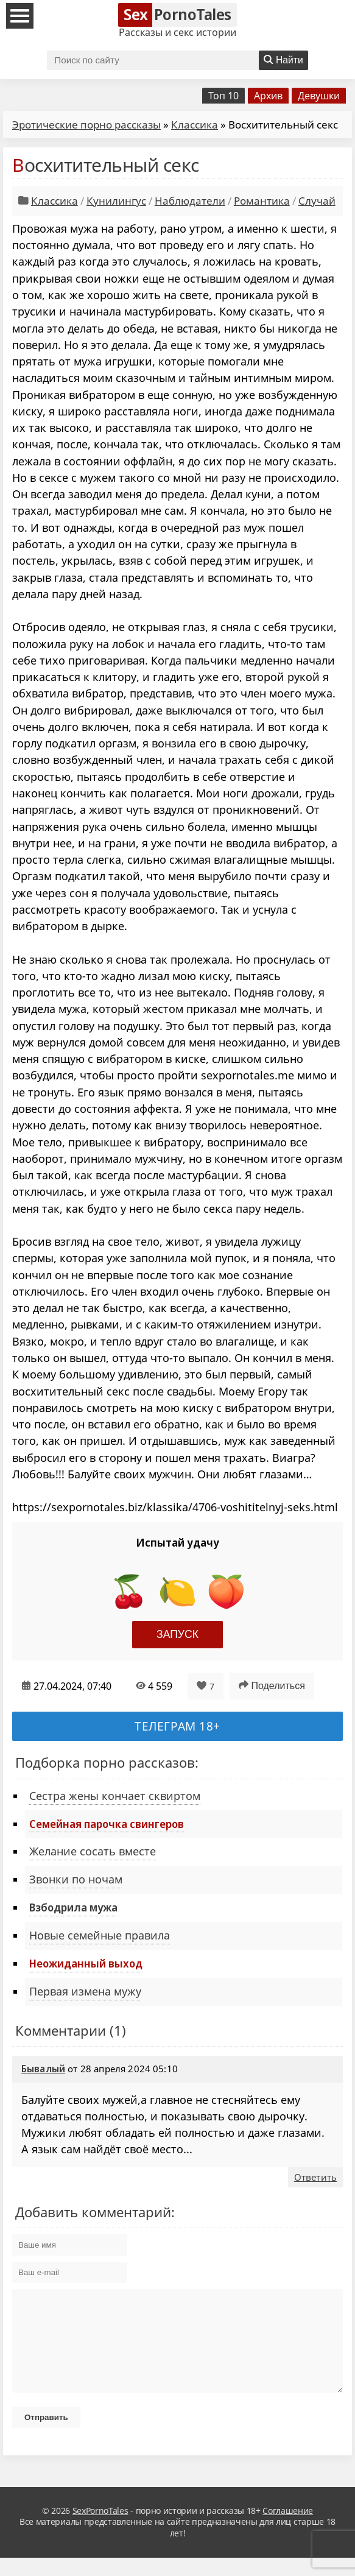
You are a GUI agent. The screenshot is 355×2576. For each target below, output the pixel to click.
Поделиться (272, 1685)
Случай (317, 201)
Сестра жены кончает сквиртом (114, 1795)
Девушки (319, 95)
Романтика (262, 201)
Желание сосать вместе (92, 1851)
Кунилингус (116, 201)
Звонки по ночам (75, 1879)
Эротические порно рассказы (86, 125)
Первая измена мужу (85, 1991)
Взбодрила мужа (73, 1907)
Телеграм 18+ (177, 1726)
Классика (194, 125)
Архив (268, 95)
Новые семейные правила (99, 1935)
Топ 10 (223, 95)
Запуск (177, 1634)
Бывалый (43, 2069)
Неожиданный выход (85, 1963)
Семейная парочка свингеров (106, 1823)
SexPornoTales (100, 2529)
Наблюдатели (190, 201)
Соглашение (287, 2529)
